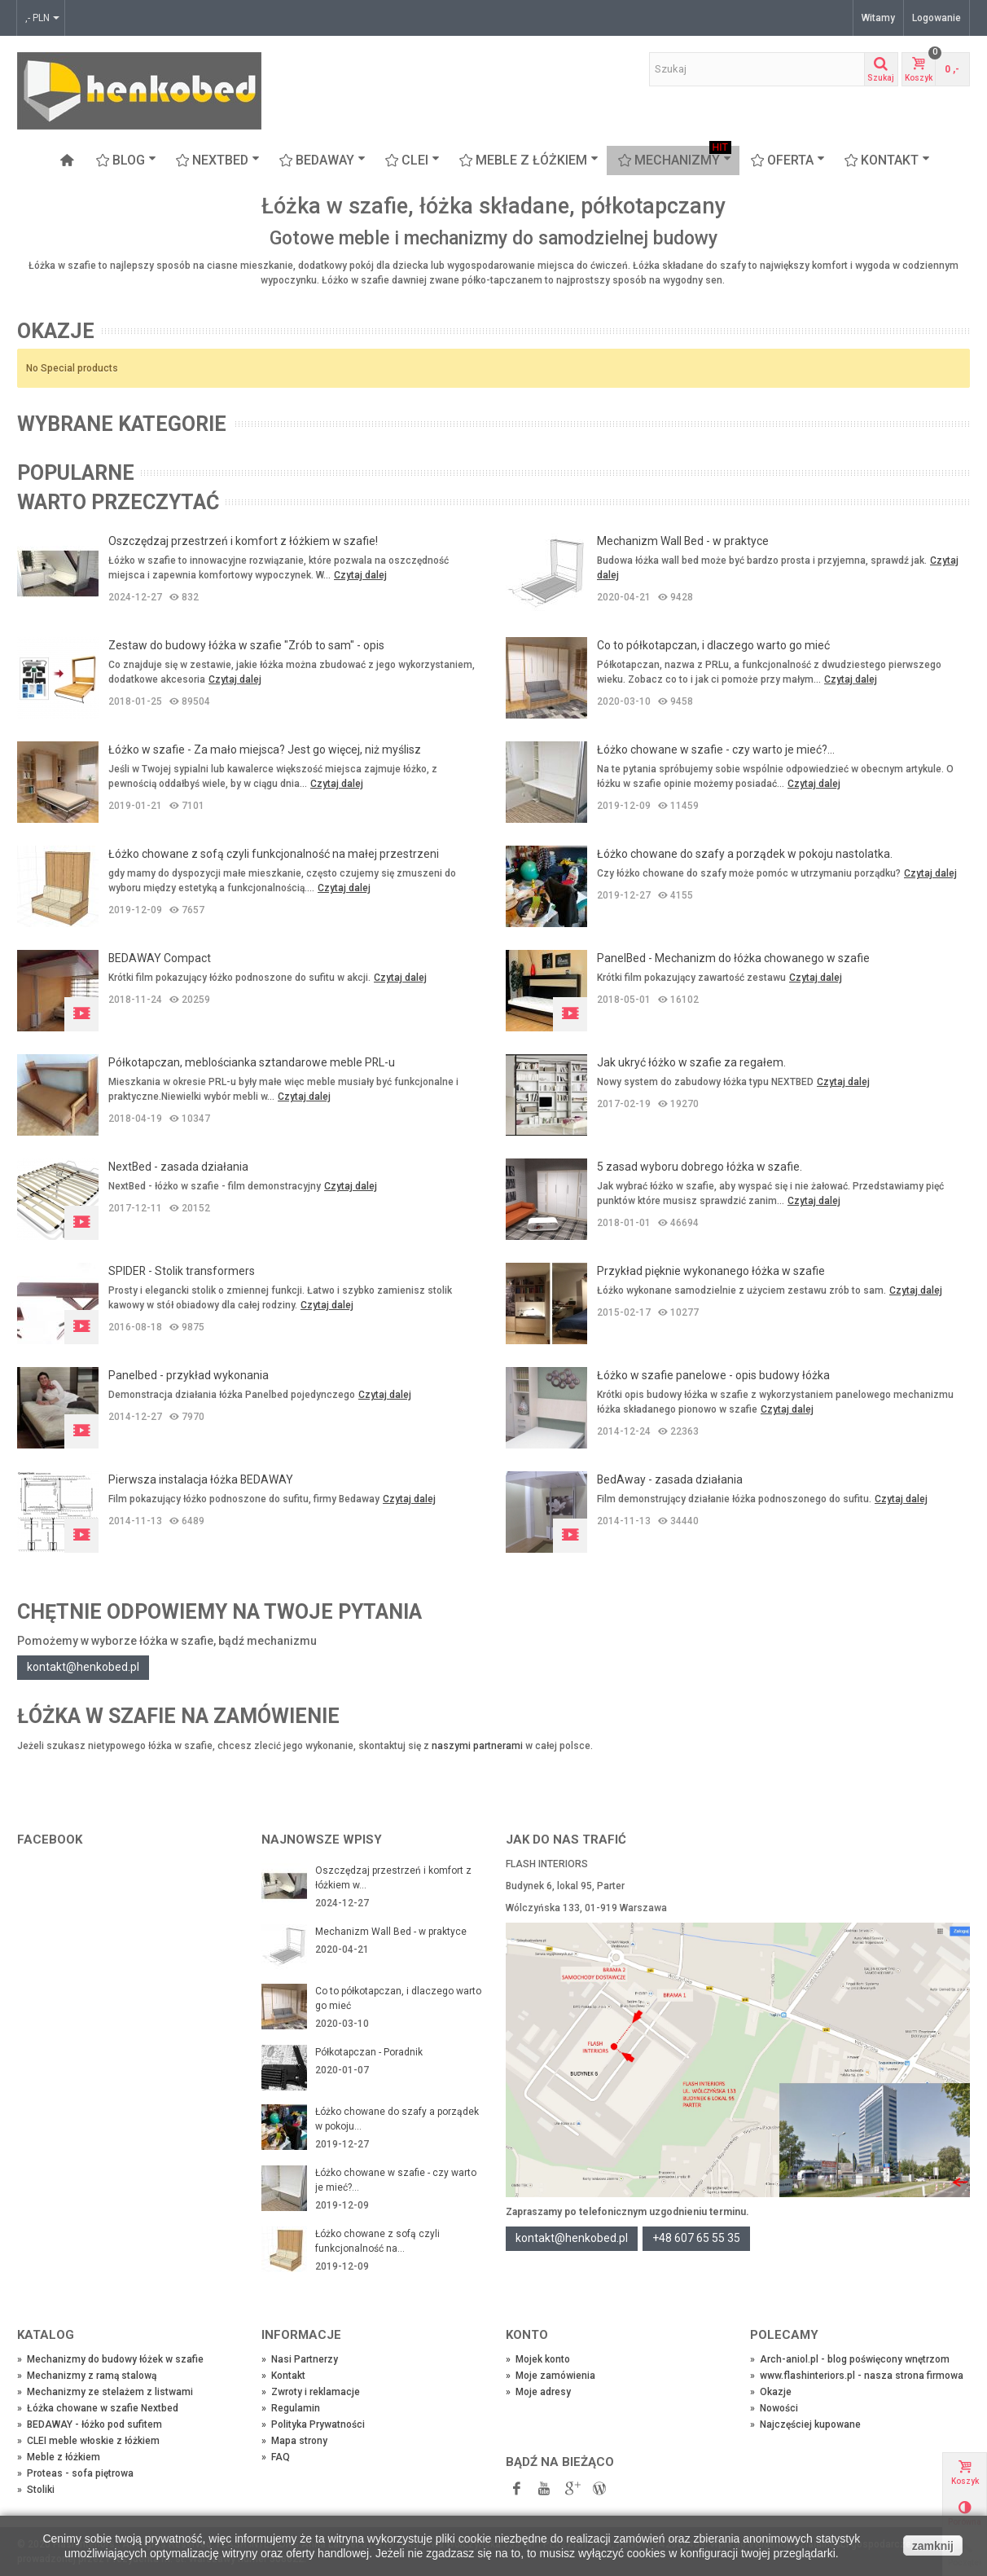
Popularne (75, 473)
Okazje (55, 331)
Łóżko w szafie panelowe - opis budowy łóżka (713, 1375)
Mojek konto (538, 2359)
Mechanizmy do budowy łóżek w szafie (110, 2359)
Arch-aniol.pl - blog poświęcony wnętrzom (850, 2359)
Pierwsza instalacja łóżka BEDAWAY (200, 1479)
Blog (126, 160)
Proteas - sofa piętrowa (75, 2473)
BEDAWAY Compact (159, 958)
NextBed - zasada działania (178, 1166)
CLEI (412, 160)
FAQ (275, 2457)
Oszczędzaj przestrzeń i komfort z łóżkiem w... (393, 1878)
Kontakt (887, 160)
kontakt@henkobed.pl (83, 1666)
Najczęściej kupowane (805, 2424)
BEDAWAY (322, 160)
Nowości (774, 2408)
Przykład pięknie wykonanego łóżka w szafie (711, 1270)
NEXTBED (218, 160)
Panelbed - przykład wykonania (188, 1375)
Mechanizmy (674, 160)
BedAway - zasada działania (670, 1479)
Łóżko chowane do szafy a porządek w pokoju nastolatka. (745, 853)
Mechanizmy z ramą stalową (86, 2375)
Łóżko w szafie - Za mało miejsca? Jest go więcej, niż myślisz (264, 749)
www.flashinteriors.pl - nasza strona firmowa (856, 2375)
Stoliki (36, 2489)
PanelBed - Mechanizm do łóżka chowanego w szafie (733, 958)
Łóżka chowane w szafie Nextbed (97, 2408)
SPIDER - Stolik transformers (181, 1270)
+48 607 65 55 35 (696, 2237)
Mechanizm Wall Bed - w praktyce (683, 540)
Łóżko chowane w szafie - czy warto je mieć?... (716, 749)
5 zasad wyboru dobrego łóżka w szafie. (699, 1166)
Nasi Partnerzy (299, 2359)
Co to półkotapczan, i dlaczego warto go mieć (713, 645)
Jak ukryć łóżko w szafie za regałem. (691, 1062)
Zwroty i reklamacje (310, 2392)
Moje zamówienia (550, 2375)
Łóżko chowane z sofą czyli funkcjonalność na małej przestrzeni (273, 853)
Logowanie (936, 18)
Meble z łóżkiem (529, 160)
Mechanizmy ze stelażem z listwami (105, 2392)
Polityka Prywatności (313, 2424)
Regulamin (290, 2408)
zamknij (933, 2545)
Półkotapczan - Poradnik (369, 2052)
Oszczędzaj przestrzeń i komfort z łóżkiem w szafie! (243, 540)
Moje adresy (538, 2392)
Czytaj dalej (360, 575)
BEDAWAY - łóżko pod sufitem (89, 2424)
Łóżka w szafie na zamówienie (178, 1716)
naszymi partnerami (477, 1746)
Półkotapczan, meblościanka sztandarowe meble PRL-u (251, 1062)
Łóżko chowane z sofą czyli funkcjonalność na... (377, 2241)
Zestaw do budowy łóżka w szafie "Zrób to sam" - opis (246, 645)
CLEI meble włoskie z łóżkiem (88, 2440)
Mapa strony (294, 2440)
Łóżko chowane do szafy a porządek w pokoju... (397, 2119)
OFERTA (788, 160)
